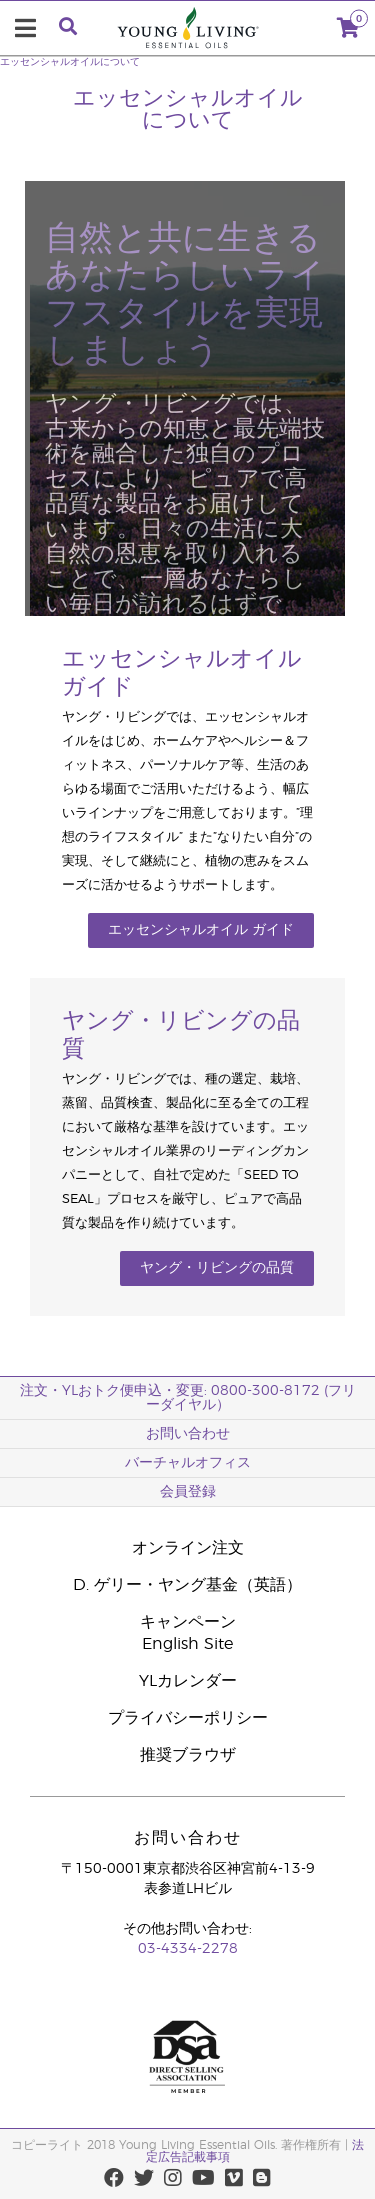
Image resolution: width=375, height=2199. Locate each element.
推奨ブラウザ (188, 1755)
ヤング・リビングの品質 (217, 1268)
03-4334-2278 (188, 1949)
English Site (187, 1644)
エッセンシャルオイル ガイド (201, 930)
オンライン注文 (188, 1548)
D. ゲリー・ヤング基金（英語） (187, 1585)
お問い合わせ (188, 1434)
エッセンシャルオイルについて (70, 62)
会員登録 (188, 1492)
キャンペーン (188, 1622)
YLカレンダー (188, 1681)
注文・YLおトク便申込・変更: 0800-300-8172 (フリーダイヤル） (188, 1398)
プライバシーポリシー (188, 1718)
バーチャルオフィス (188, 1463)
